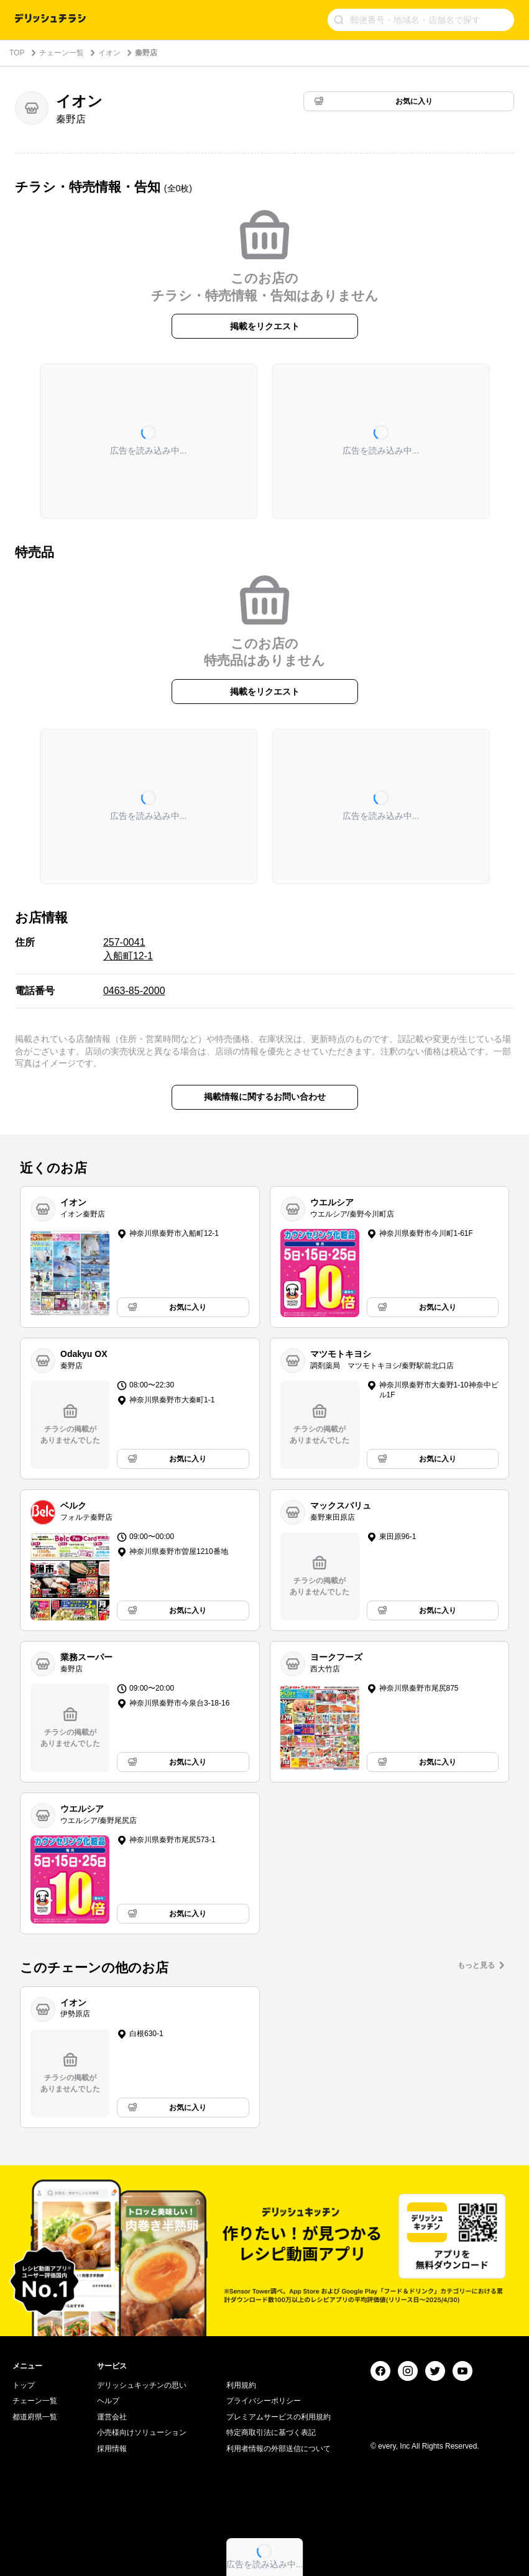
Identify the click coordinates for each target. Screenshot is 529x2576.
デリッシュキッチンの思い (141, 2385)
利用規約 (241, 2385)
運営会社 (112, 2417)
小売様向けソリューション (141, 2432)
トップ (23, 2385)
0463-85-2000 (134, 990)
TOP (16, 52)
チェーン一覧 (61, 52)
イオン (109, 52)
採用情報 (112, 2448)
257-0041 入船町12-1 (128, 949)
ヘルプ (108, 2400)
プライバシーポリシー (263, 2400)
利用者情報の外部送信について (278, 2448)
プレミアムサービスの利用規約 (278, 2417)
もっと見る (476, 1965)
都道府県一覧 (34, 2417)
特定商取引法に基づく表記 (271, 2432)
